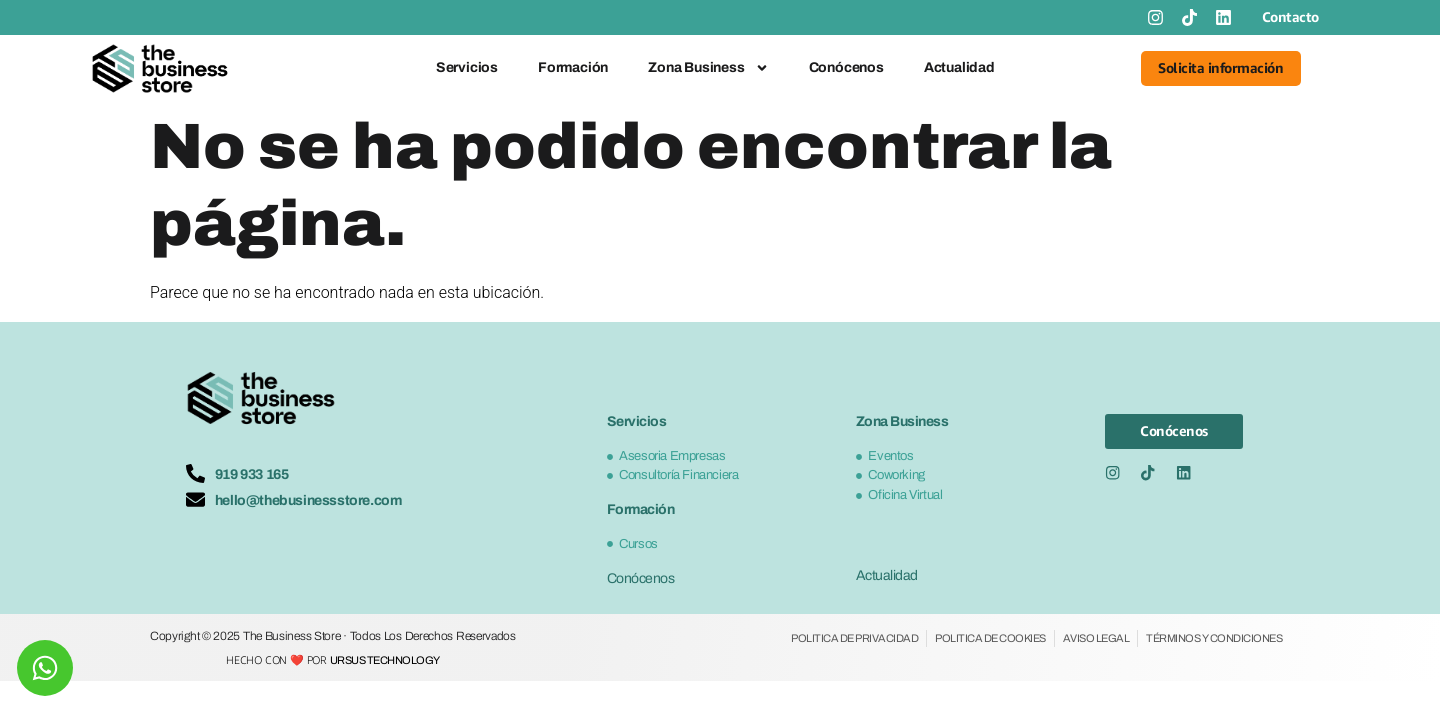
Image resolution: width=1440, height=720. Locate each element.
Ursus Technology (385, 660)
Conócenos (846, 67)
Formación (573, 67)
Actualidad (959, 67)
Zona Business (708, 68)
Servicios (467, 67)
